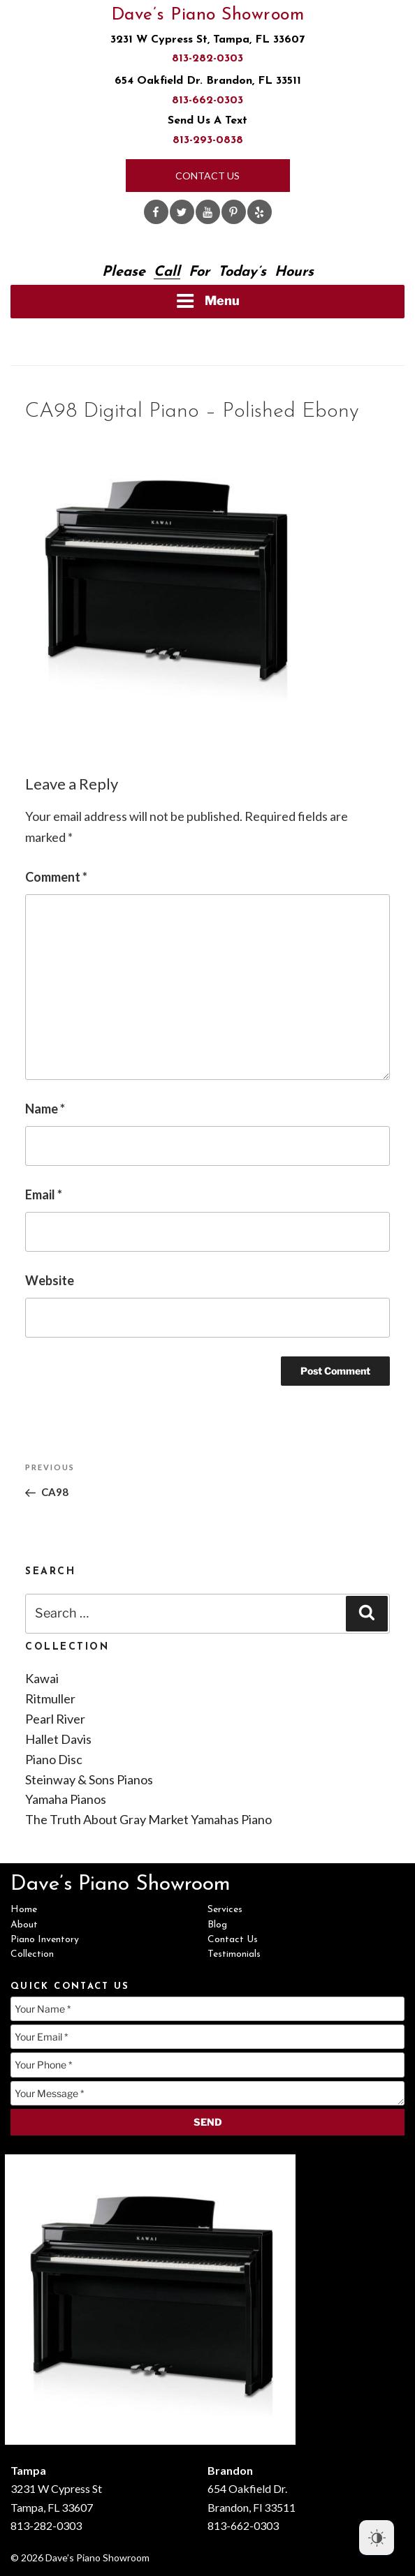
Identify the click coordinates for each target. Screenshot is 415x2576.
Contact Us (207, 176)
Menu (207, 301)
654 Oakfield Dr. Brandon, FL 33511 (208, 81)
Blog (217, 1925)
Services (225, 1909)
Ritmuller (50, 1698)
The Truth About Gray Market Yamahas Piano (148, 1819)
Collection (32, 1954)
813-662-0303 (207, 100)
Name (45, 1108)
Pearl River (55, 1718)
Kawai (42, 1678)
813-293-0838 (208, 140)
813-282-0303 (207, 58)
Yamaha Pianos (65, 1799)
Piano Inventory (44, 1939)
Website (49, 1280)
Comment (56, 876)
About (24, 1925)
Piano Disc (53, 1759)
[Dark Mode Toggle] (376, 2537)
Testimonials (234, 1954)
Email (43, 1194)
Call (167, 272)
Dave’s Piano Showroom (208, 15)
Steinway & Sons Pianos (89, 1779)
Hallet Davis (58, 1739)
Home (23, 1909)
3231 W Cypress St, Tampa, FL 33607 (207, 39)
